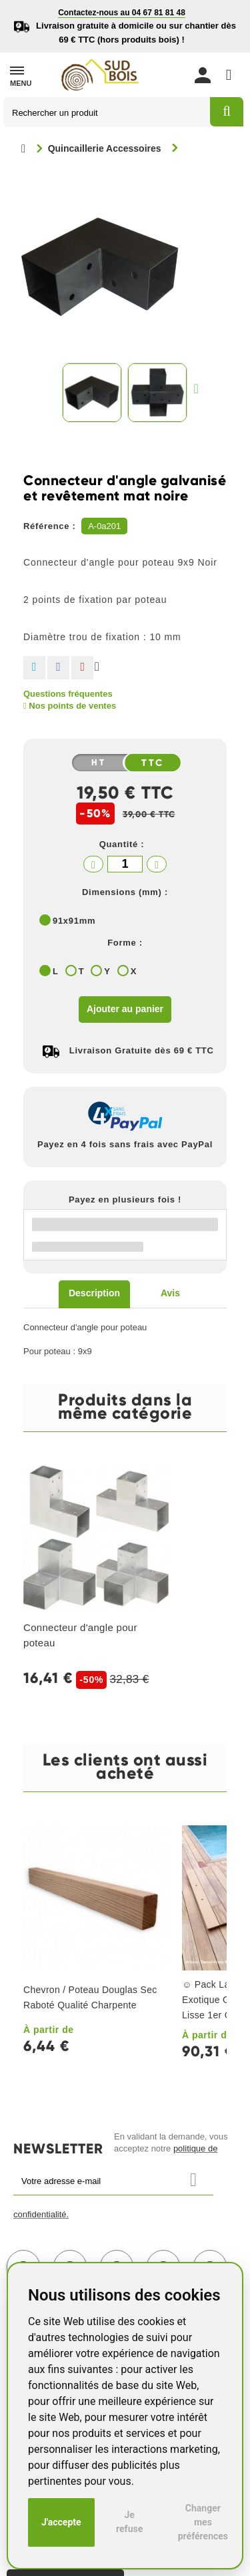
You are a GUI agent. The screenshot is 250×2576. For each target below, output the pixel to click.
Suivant (199, 388)
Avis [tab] (170, 1293)
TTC (152, 763)
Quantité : (122, 844)
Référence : (49, 526)
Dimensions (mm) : (125, 892)
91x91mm (74, 921)
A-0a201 (104, 526)
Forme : (125, 943)
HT (98, 762)
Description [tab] (94, 1293)
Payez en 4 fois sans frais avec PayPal (125, 1144)
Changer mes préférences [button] (203, 2522)
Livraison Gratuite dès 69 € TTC (141, 1050)
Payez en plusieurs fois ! (125, 1199)
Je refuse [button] (129, 2521)
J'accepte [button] (61, 2522)
